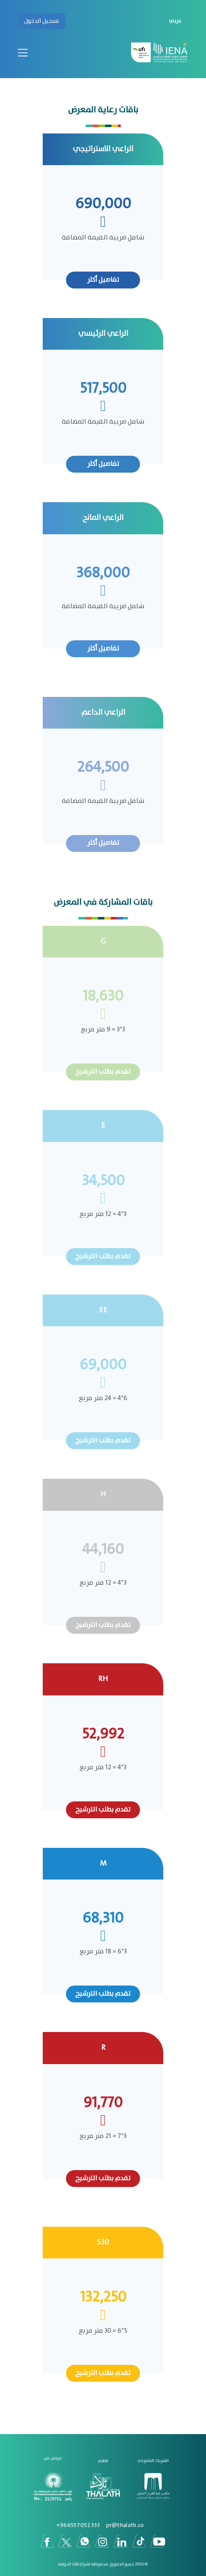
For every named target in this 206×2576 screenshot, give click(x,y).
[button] (173, 21)
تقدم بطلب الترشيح (103, 1071)
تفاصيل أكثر (103, 280)
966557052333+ (78, 2525)
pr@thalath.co (125, 2525)
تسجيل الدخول (41, 21)
